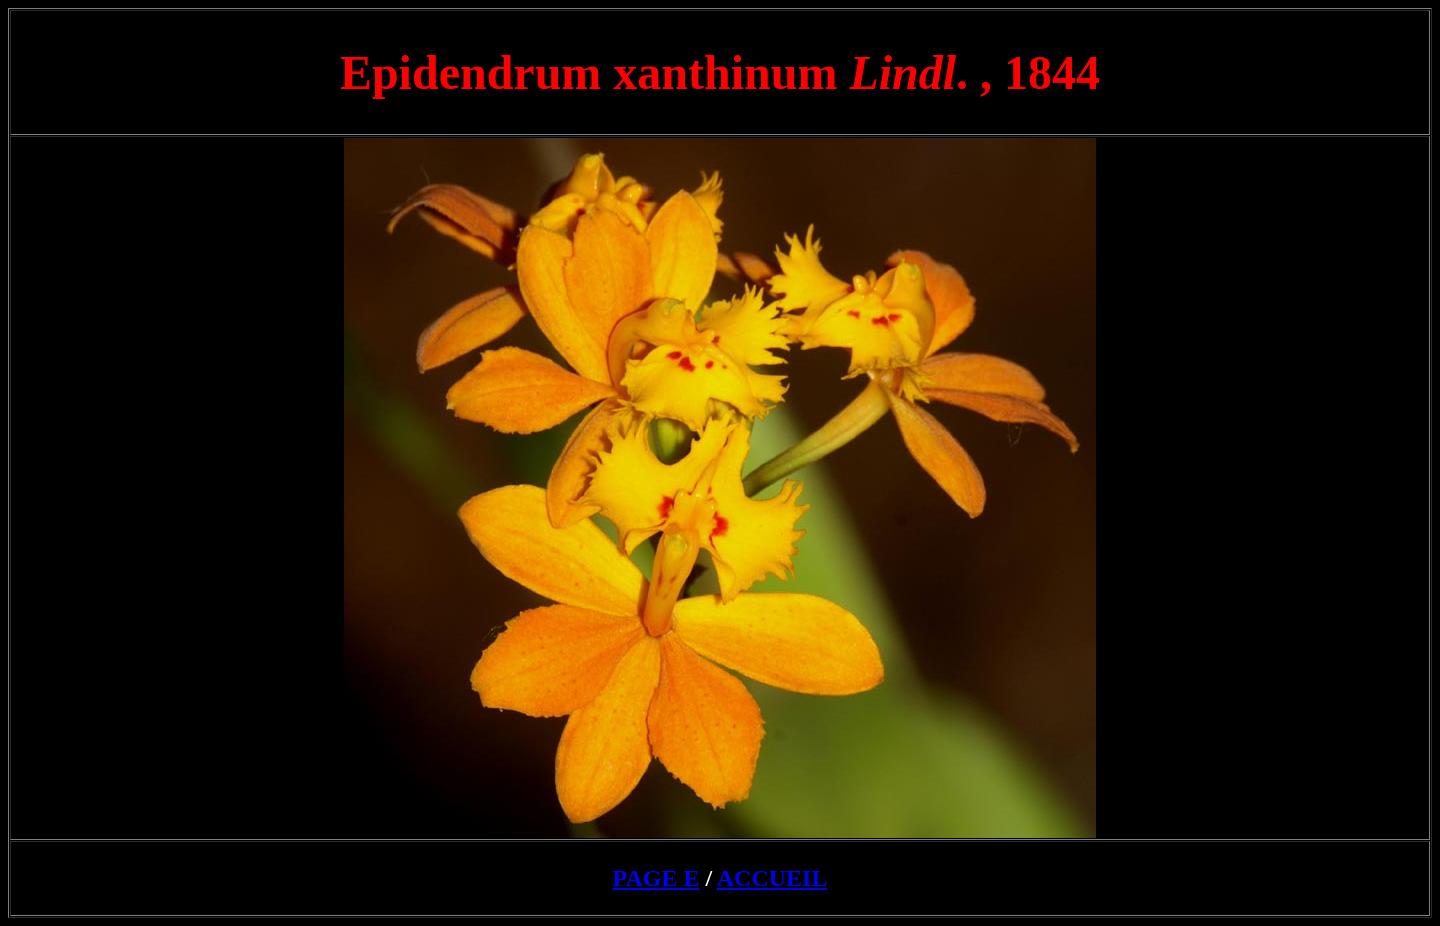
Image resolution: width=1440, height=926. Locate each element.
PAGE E (656, 878)
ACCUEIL (772, 878)
